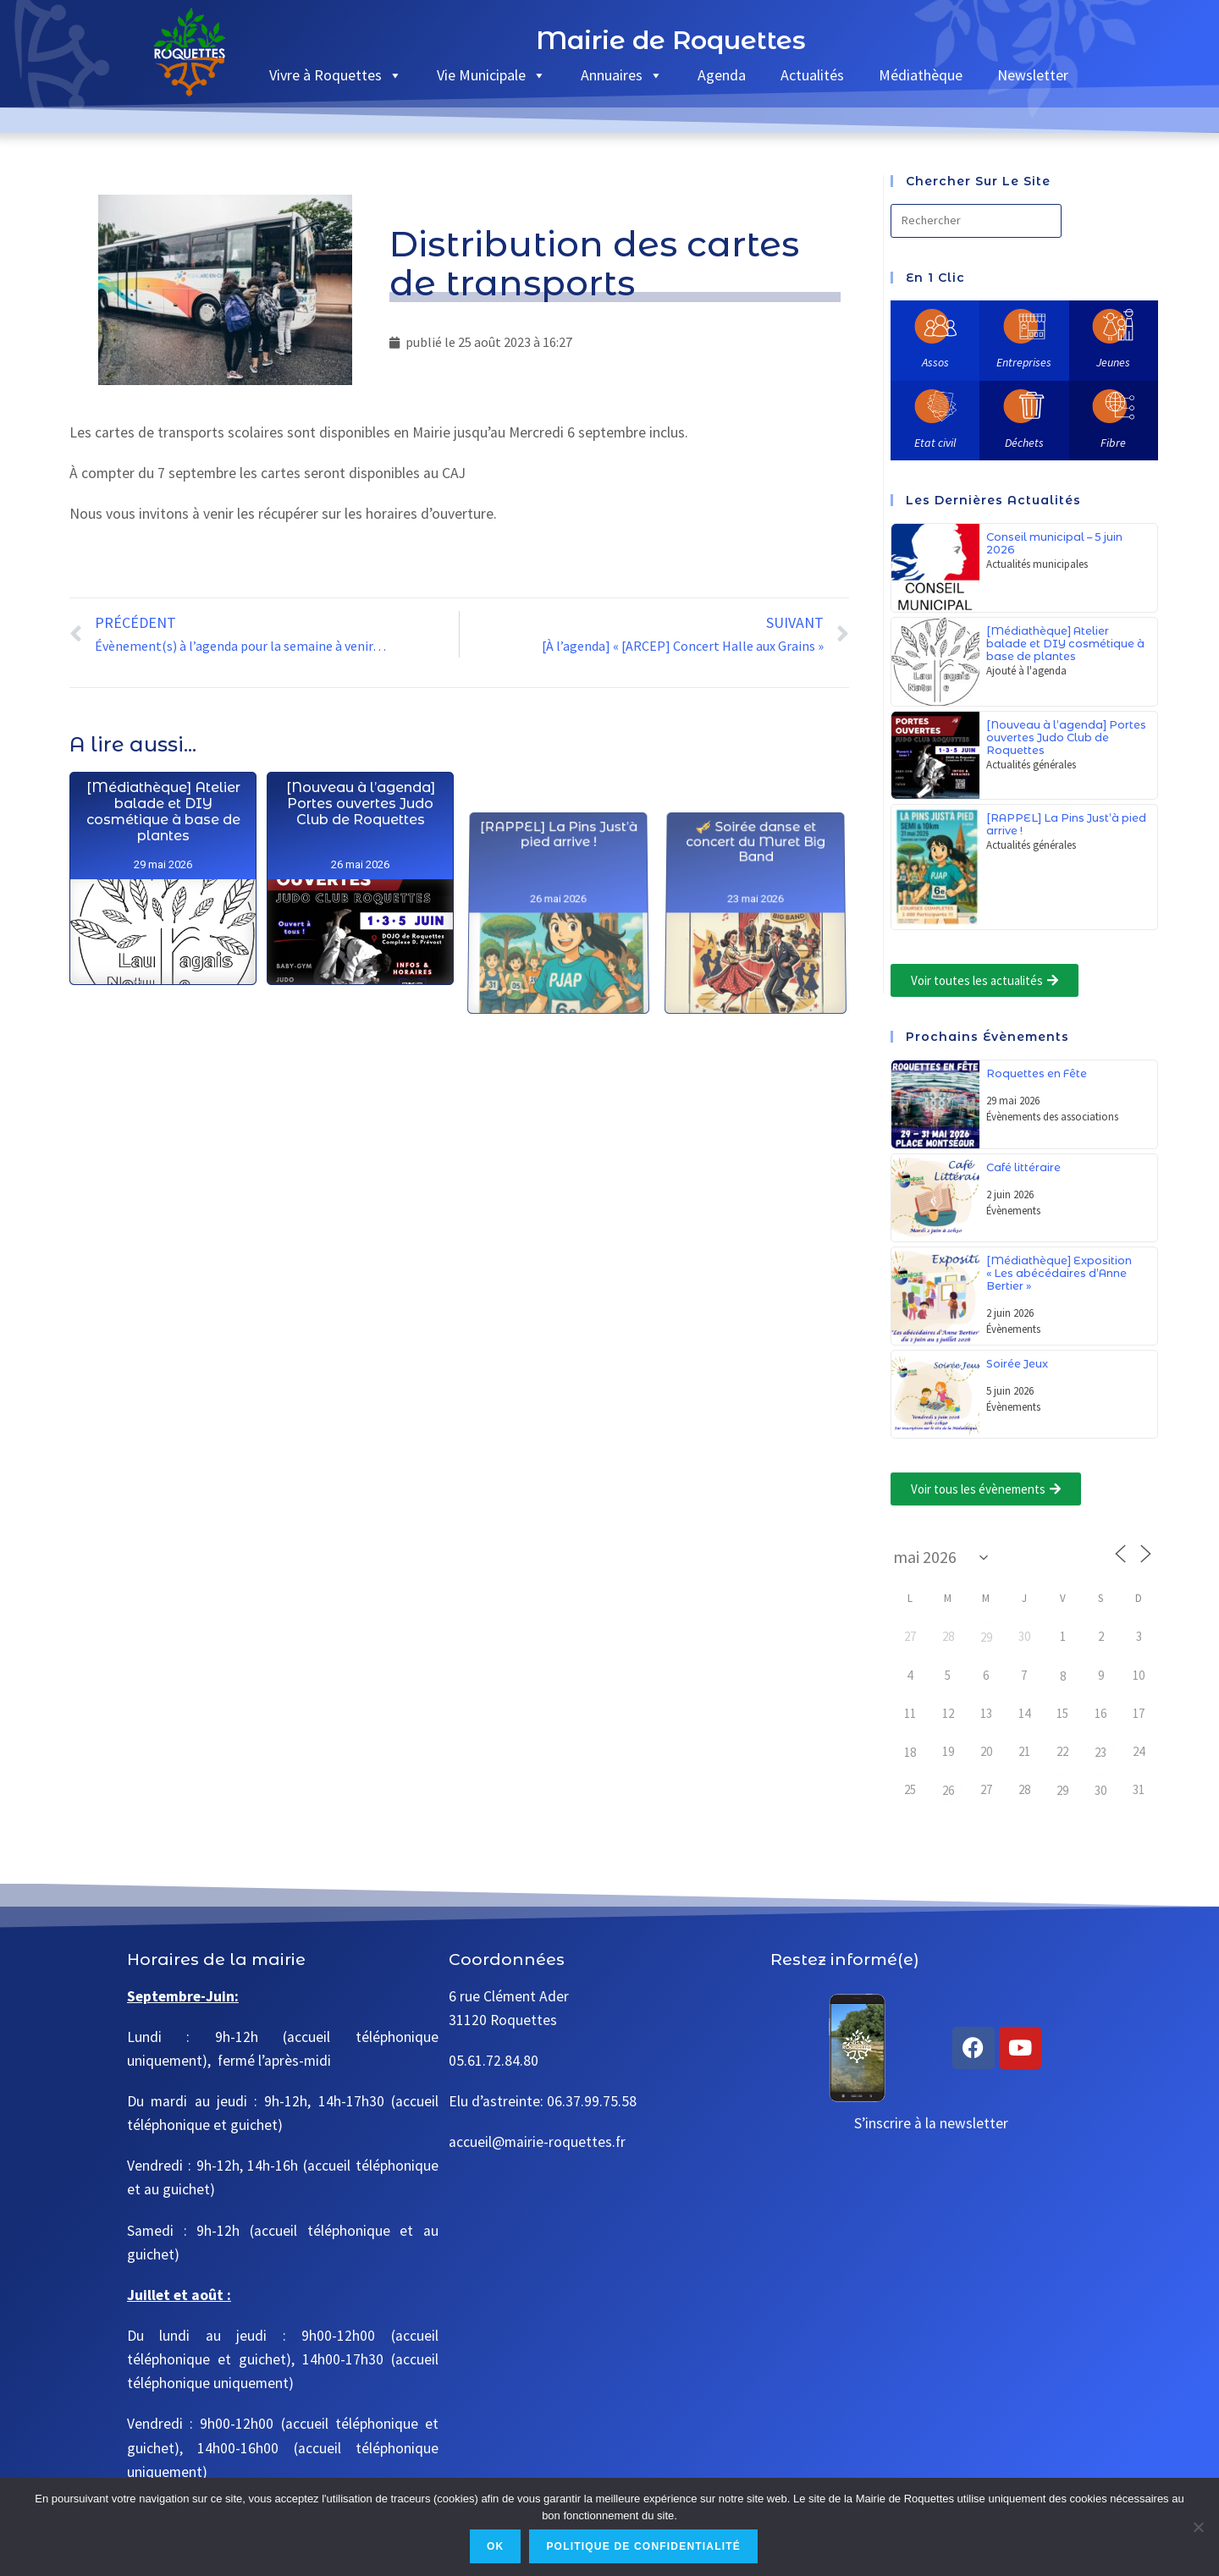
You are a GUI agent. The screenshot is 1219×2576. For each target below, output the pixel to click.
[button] (984, 980)
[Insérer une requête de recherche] (976, 221)
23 (1100, 1752)
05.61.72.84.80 (493, 2060)
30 (1100, 1790)
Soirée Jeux (1017, 1363)
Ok (495, 2546)
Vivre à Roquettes (335, 75)
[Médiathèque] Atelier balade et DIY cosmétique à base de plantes (163, 946)
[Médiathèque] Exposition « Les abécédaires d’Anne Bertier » (1059, 1273)
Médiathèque (921, 75)
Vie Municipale (491, 75)
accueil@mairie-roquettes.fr (537, 2142)
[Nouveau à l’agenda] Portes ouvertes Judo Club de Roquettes (360, 1006)
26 (948, 1790)
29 (986, 1637)
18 (910, 1752)
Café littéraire (1023, 1167)
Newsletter (1032, 75)
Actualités (812, 75)
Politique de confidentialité (643, 2546)
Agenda (722, 75)
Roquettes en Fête (1036, 1073)
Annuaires (622, 75)
